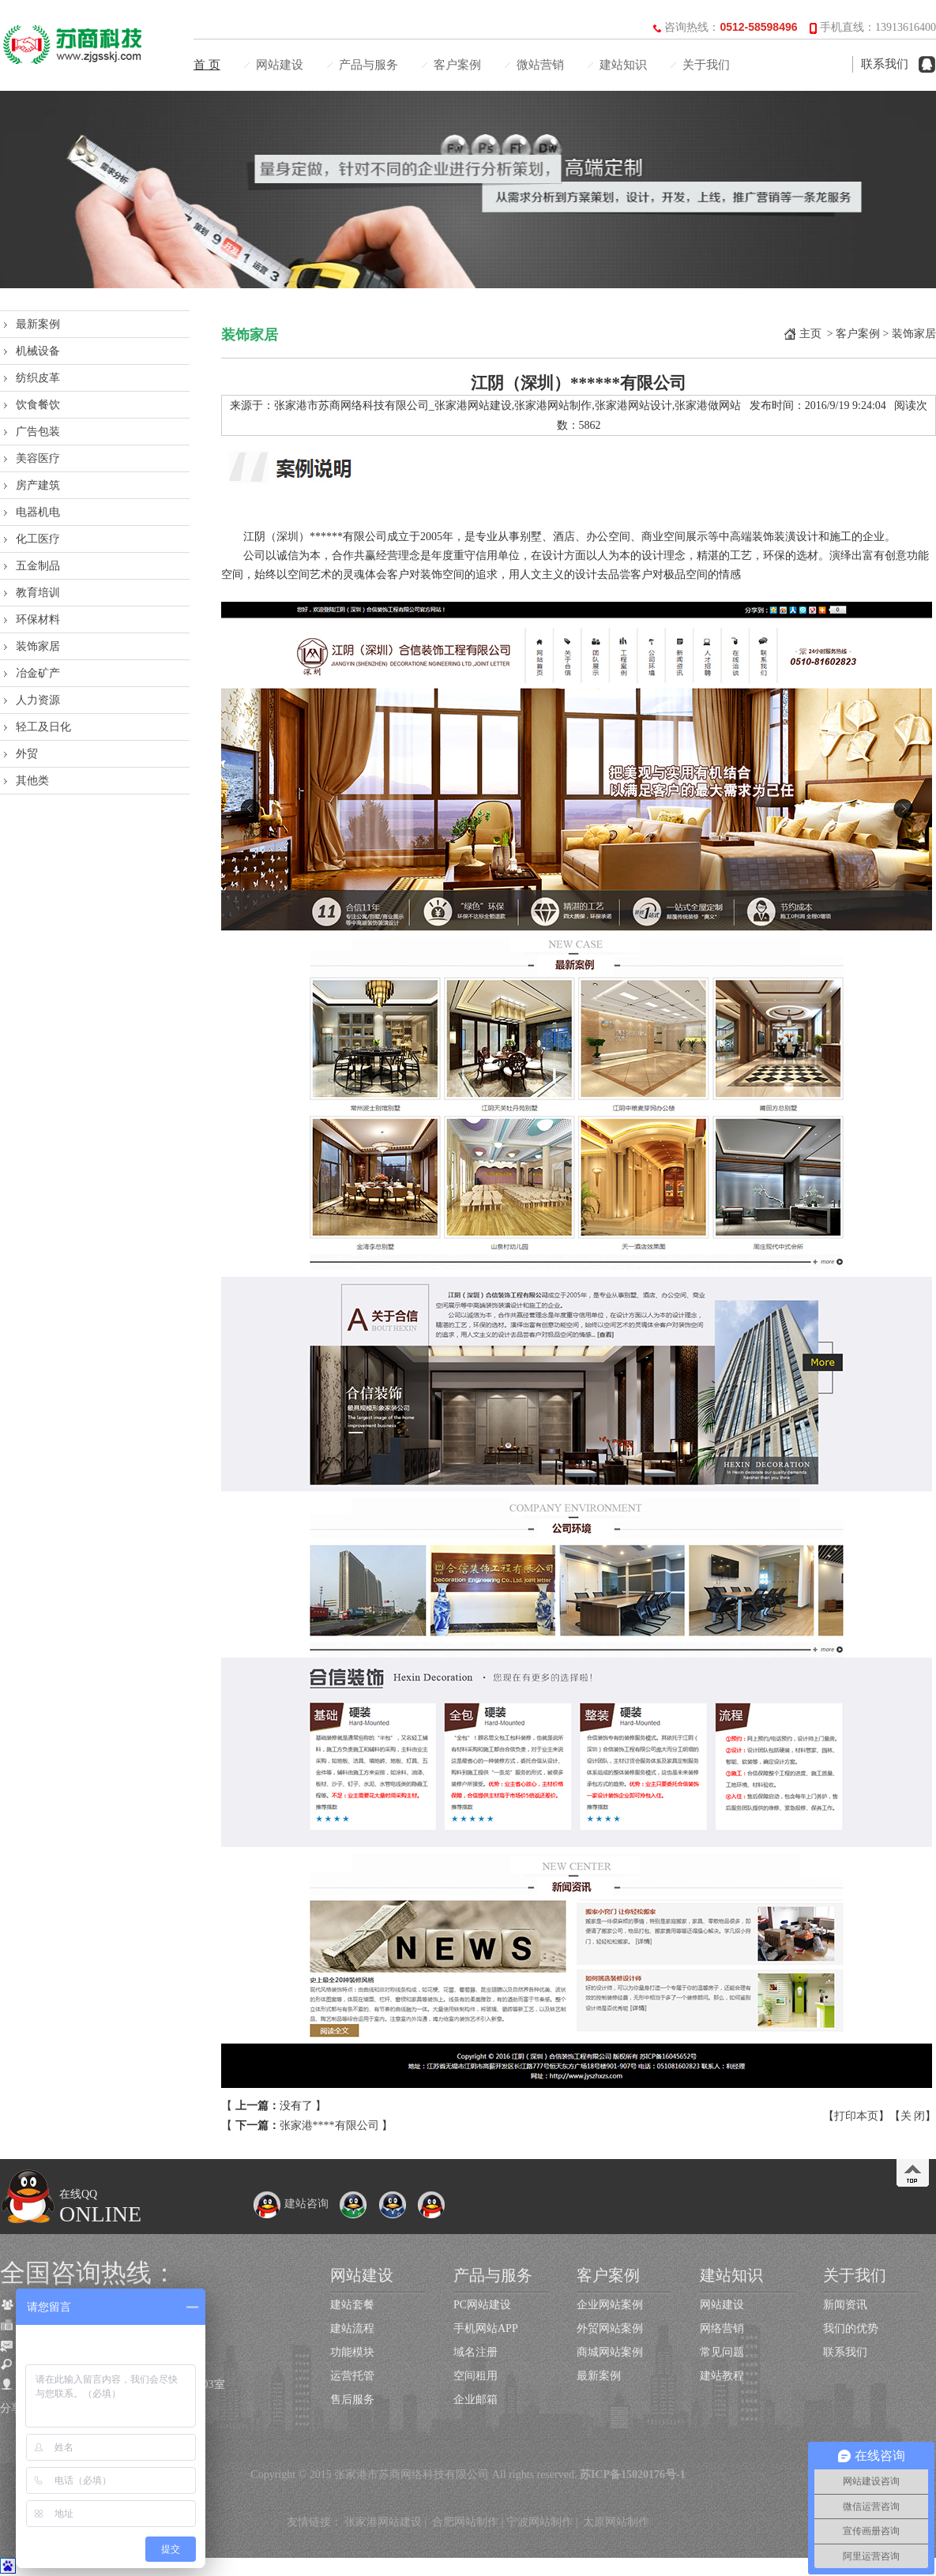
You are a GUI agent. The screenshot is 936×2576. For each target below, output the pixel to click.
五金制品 (38, 566)
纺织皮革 (38, 378)
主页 (810, 334)
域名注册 (475, 2352)
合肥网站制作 (465, 2522)
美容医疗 (38, 458)
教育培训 (38, 593)
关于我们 (706, 64)
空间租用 (475, 2376)
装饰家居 (38, 646)
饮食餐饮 (38, 405)
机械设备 (38, 351)
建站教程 (722, 2376)
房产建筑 (38, 485)
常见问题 (722, 2352)
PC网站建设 (482, 2305)
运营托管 (352, 2376)
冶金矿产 (38, 673)
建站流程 (352, 2328)
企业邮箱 (475, 2399)
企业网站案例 (610, 2305)
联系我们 (884, 64)
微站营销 (540, 64)
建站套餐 (352, 2305)
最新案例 (38, 324)
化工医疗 (38, 539)
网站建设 (279, 64)
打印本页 (856, 2116)
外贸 (27, 754)
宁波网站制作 (539, 2522)
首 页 (207, 64)
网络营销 (722, 2328)
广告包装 (38, 431)
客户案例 (457, 64)
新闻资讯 (845, 2305)
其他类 (32, 781)
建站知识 (623, 64)
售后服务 (352, 2399)
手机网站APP (485, 2328)
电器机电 (38, 512)
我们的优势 (850, 2328)
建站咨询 (291, 2204)
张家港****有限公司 (329, 2125)
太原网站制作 (616, 2522)
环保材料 (38, 619)
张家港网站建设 (383, 2522)
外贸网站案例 (610, 2328)
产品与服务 (368, 64)
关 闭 (913, 2116)
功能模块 (352, 2352)
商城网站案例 (610, 2352)
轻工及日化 (43, 727)
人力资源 (38, 700)
